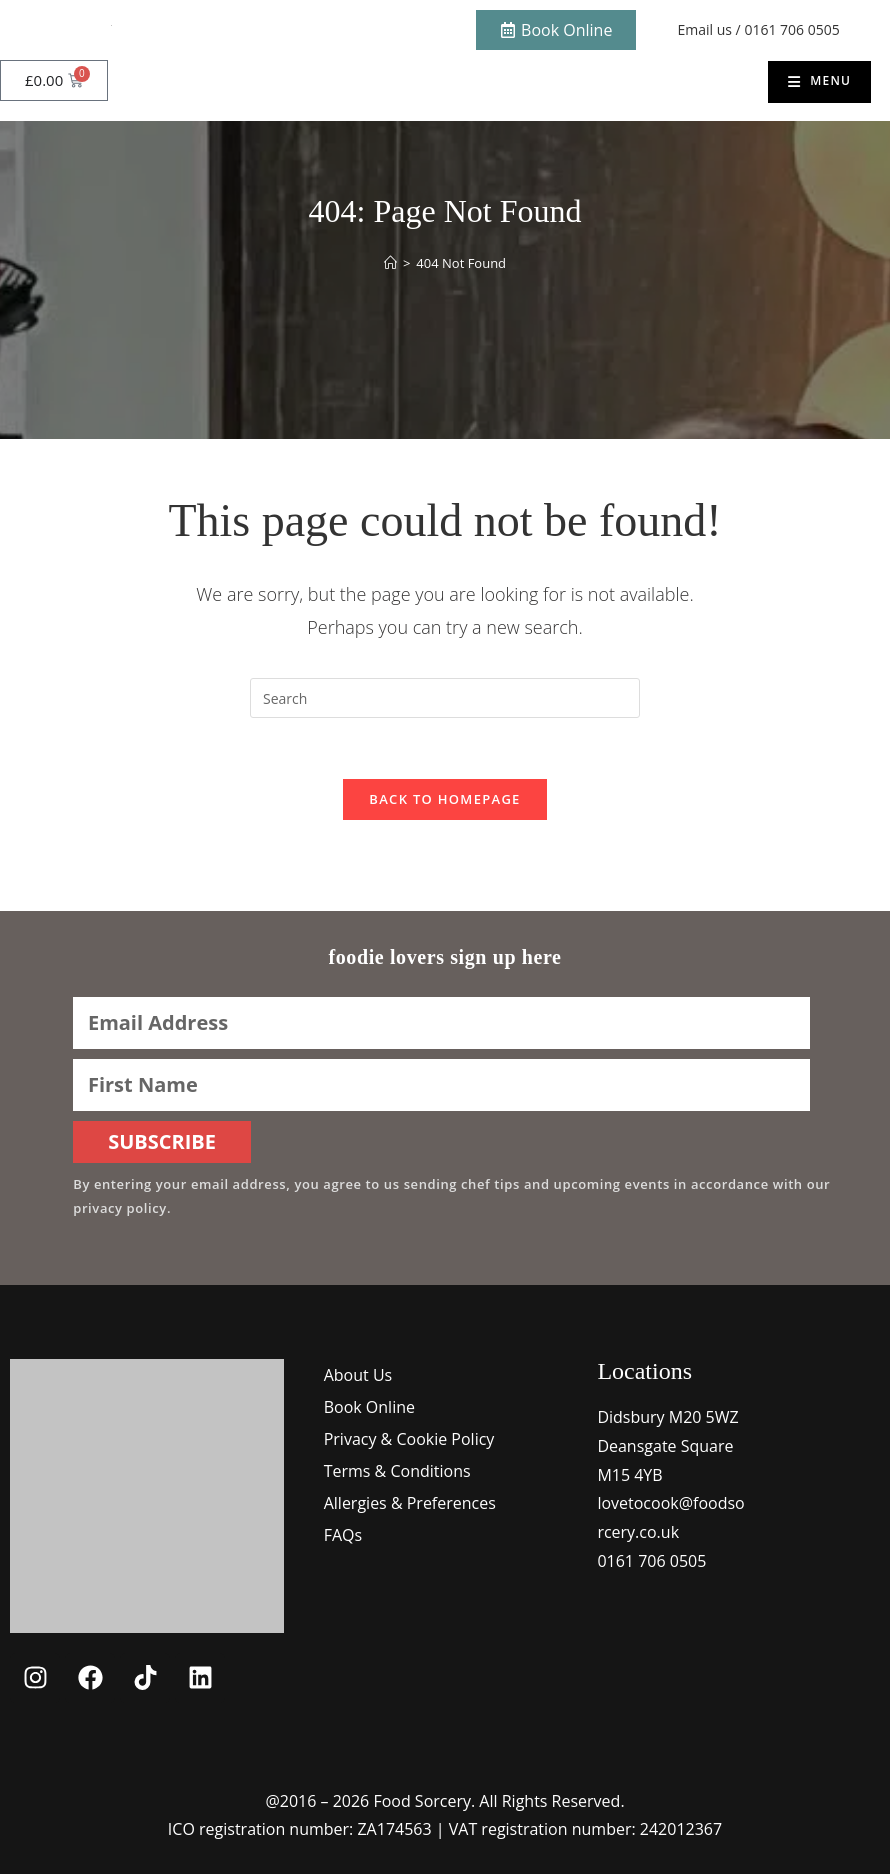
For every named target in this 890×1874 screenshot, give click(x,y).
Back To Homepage (444, 799)
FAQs (343, 1535)
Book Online (369, 1407)
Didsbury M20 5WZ (667, 1417)
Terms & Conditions (397, 1471)
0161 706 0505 (791, 29)
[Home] (390, 263)
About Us (358, 1375)
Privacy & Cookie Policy (409, 1439)
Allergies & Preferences (410, 1503)
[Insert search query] (445, 698)
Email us (705, 29)
